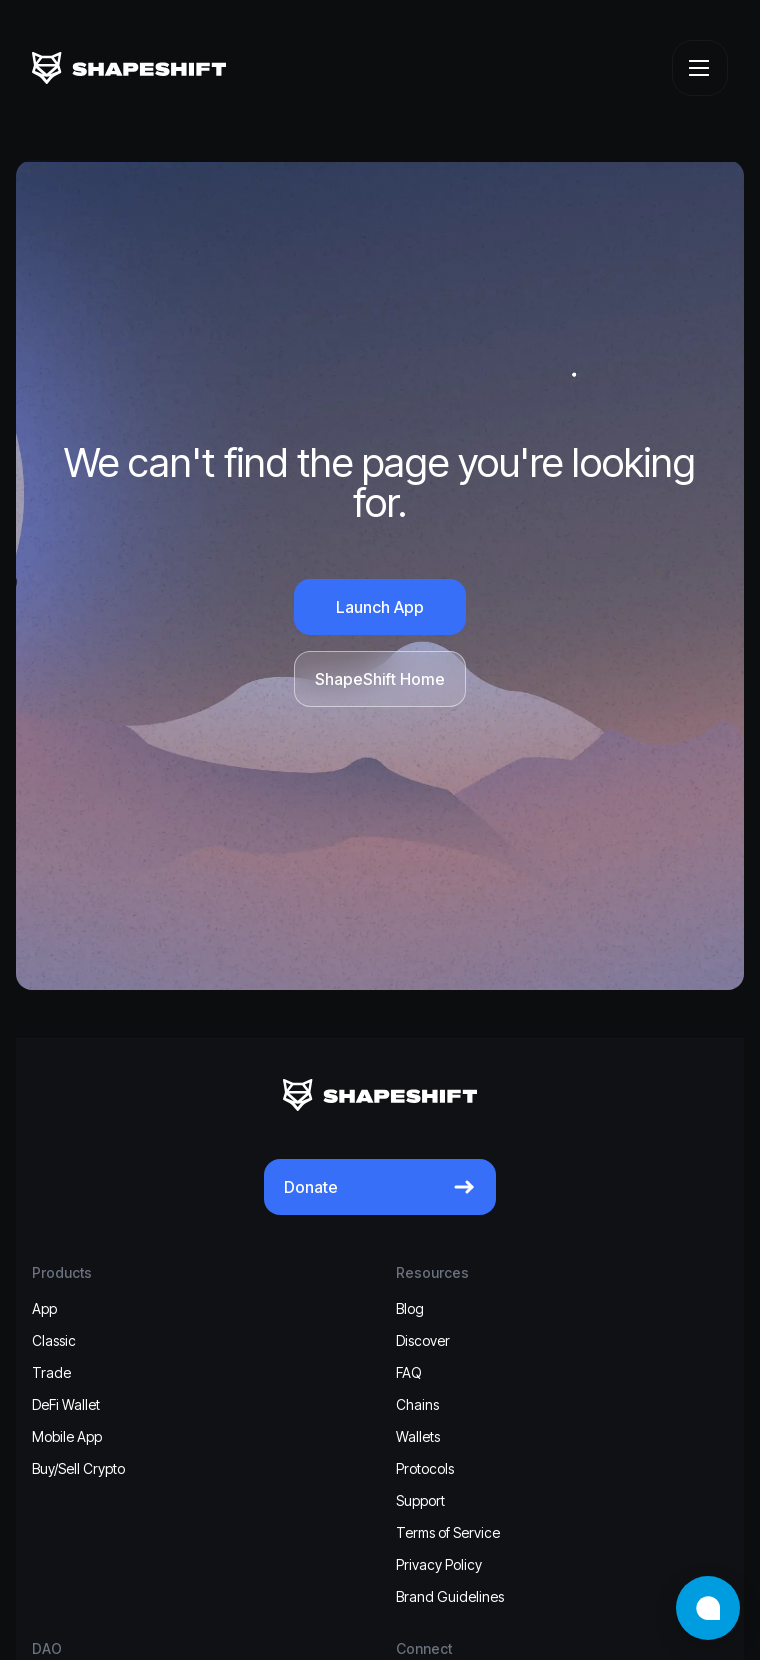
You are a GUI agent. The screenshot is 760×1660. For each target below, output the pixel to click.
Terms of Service (448, 1532)
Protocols (425, 1468)
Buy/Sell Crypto (78, 1468)
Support (420, 1500)
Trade (51, 1372)
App (44, 1308)
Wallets (418, 1436)
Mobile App (67, 1436)
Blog (410, 1308)
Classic (54, 1340)
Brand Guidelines (450, 1596)
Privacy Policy (439, 1564)
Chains (417, 1404)
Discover (423, 1340)
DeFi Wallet (66, 1404)
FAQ (409, 1372)
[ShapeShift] (129, 68)
